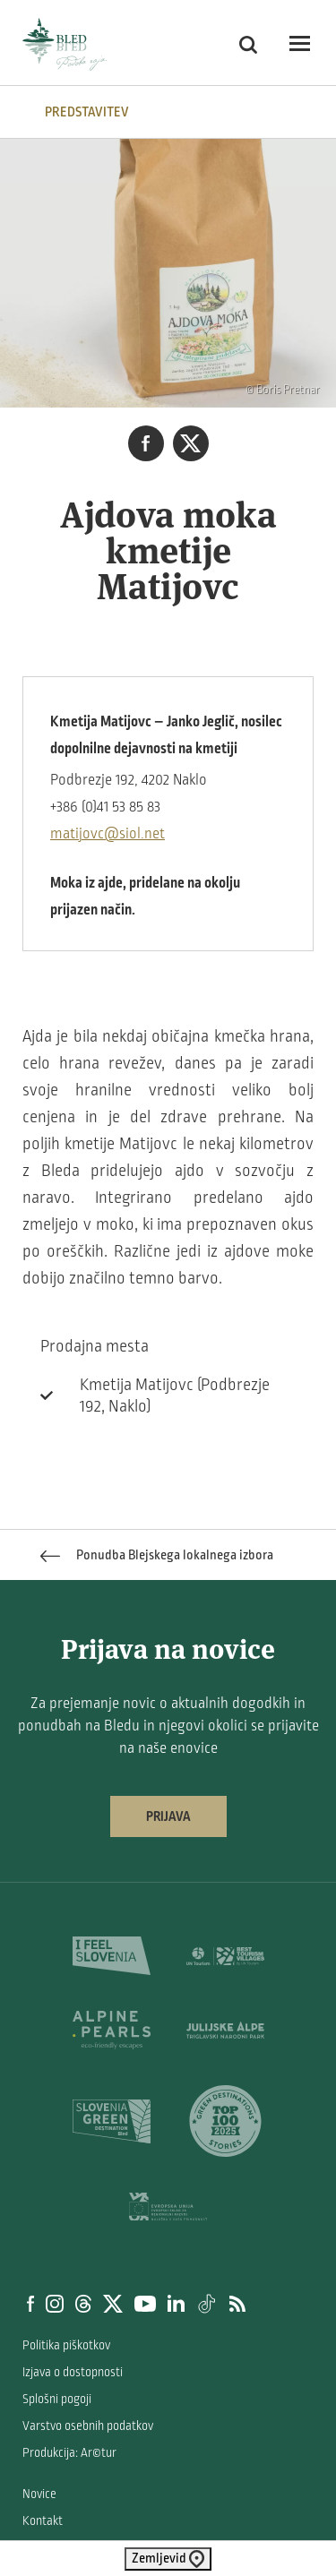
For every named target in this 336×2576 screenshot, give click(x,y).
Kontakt (42, 2521)
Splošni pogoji (56, 2399)
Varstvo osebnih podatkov (87, 2426)
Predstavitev (87, 112)
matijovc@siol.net (107, 834)
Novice (39, 2494)
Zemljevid (168, 2559)
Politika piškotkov (66, 2345)
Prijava (168, 1816)
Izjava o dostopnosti (72, 2372)
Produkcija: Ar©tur (69, 2453)
